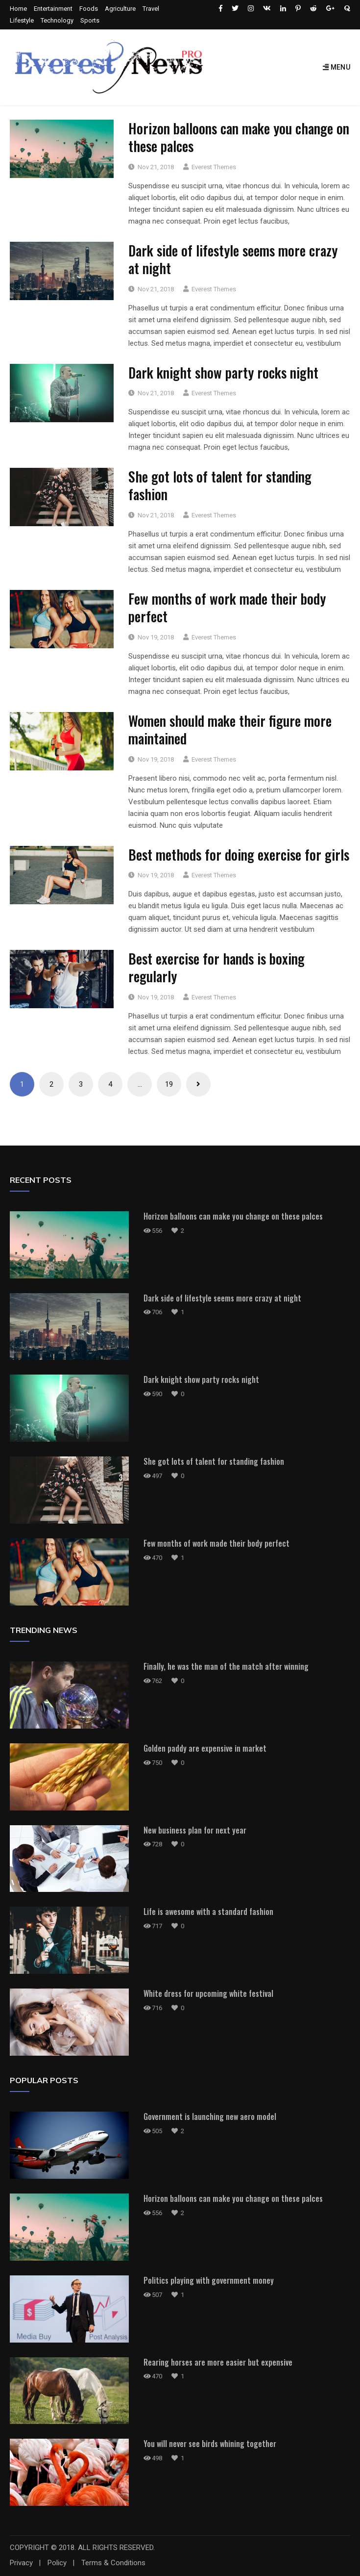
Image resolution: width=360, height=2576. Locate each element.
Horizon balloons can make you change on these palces (238, 137)
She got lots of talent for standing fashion (220, 485)
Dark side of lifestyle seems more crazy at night (232, 259)
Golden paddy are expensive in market (205, 1748)
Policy (57, 2563)
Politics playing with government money (209, 2280)
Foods (88, 8)
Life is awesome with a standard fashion (208, 1911)
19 (169, 1084)
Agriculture (120, 8)
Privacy (21, 2563)
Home (18, 8)
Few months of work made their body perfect (227, 607)
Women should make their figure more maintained (230, 729)
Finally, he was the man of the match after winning (226, 1666)
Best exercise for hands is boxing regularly (216, 967)
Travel (151, 8)
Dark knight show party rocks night (223, 372)
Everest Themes (214, 167)
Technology (57, 20)
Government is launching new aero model (210, 2116)
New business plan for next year (195, 1830)
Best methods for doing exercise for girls (238, 854)
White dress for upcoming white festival (208, 1993)
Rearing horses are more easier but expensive (218, 2362)
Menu (336, 67)
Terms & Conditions (113, 2563)
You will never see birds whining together (210, 2443)
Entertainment (53, 8)
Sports (89, 20)
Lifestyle (22, 20)
